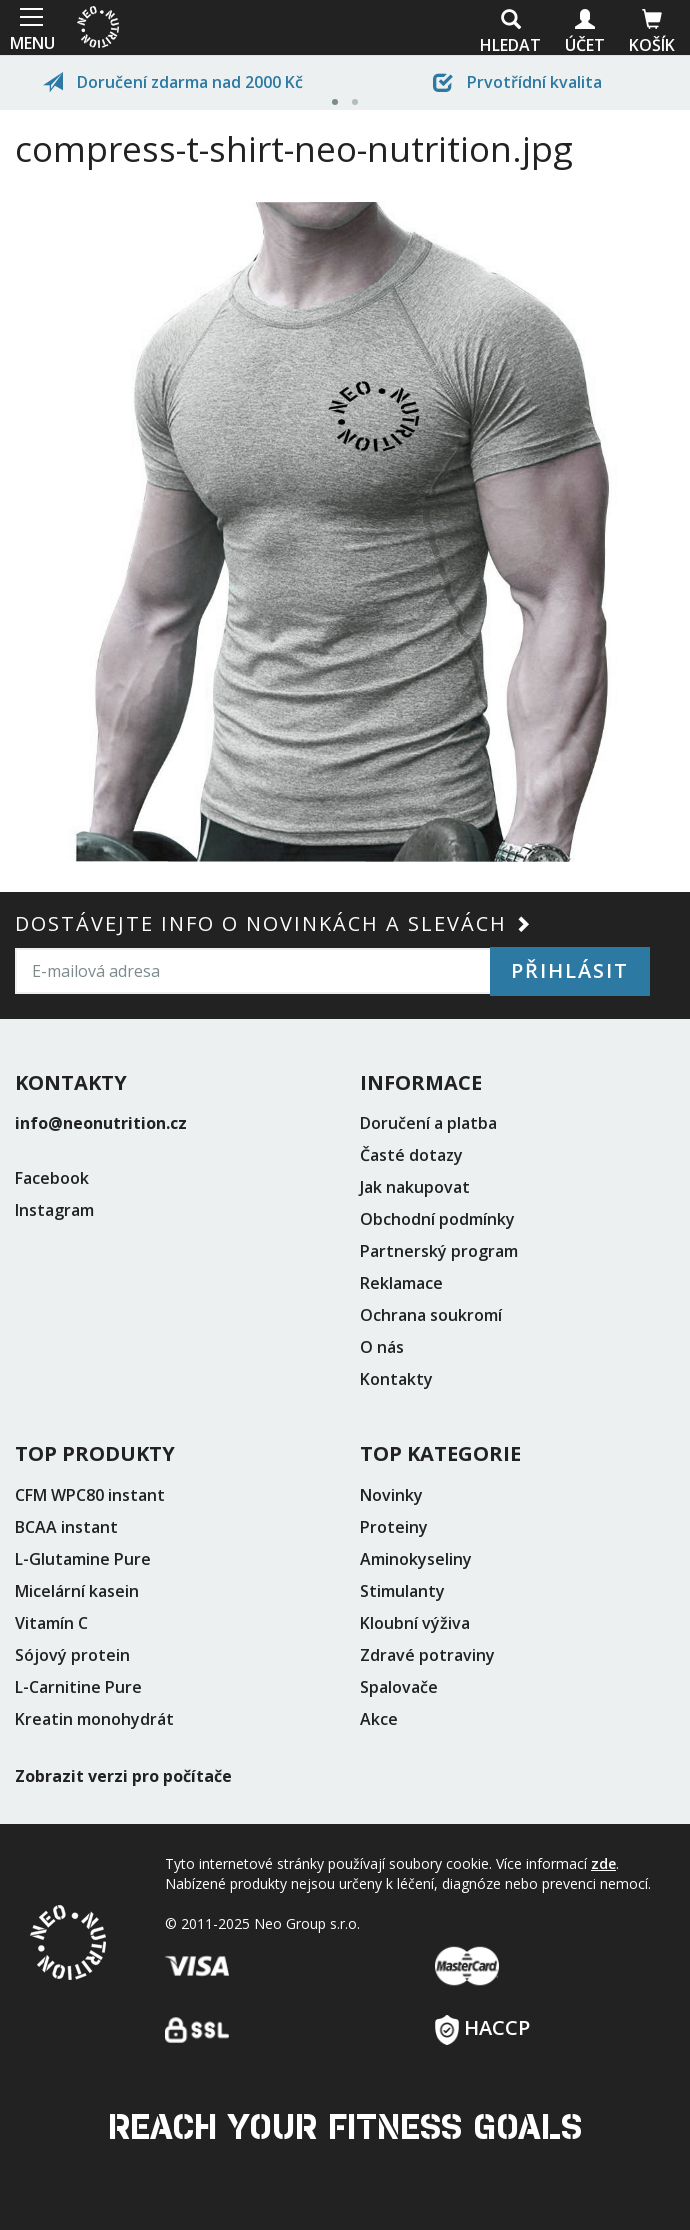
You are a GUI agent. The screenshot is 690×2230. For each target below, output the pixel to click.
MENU (30, 27)
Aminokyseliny (416, 1559)
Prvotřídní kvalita (517, 82)
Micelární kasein (77, 1591)
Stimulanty (402, 1591)
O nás (382, 1347)
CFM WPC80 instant (90, 1495)
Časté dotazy (411, 1155)
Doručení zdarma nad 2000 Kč (173, 82)
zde (603, 1863)
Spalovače (399, 1687)
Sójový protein (72, 1655)
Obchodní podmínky (437, 1219)
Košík (652, 32)
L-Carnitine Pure (78, 1687)
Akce (379, 1719)
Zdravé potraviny (427, 1655)
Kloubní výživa (415, 1623)
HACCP (482, 2021)
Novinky (391, 1495)
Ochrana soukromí (431, 1315)
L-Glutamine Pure (83, 1559)
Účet (585, 32)
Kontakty (396, 1379)
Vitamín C (51, 1623)
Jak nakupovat (415, 1187)
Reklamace (401, 1283)
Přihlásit (570, 970)
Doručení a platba (428, 1123)
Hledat (510, 32)
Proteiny (394, 1527)
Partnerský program (439, 1251)
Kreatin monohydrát (94, 1719)
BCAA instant (66, 1527)
